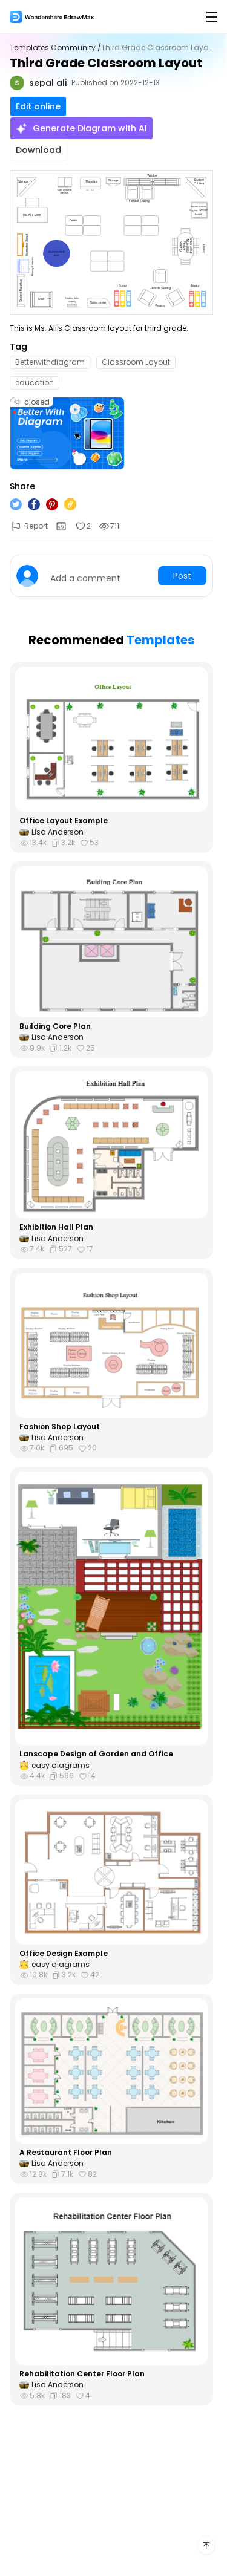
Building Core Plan (55, 1026)
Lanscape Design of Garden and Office (96, 1754)
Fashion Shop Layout (59, 1427)
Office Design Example (63, 1953)
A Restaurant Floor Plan (65, 2152)
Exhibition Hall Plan (56, 1227)
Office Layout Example (63, 821)
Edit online (38, 106)
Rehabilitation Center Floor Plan (82, 2374)
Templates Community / (55, 48)
